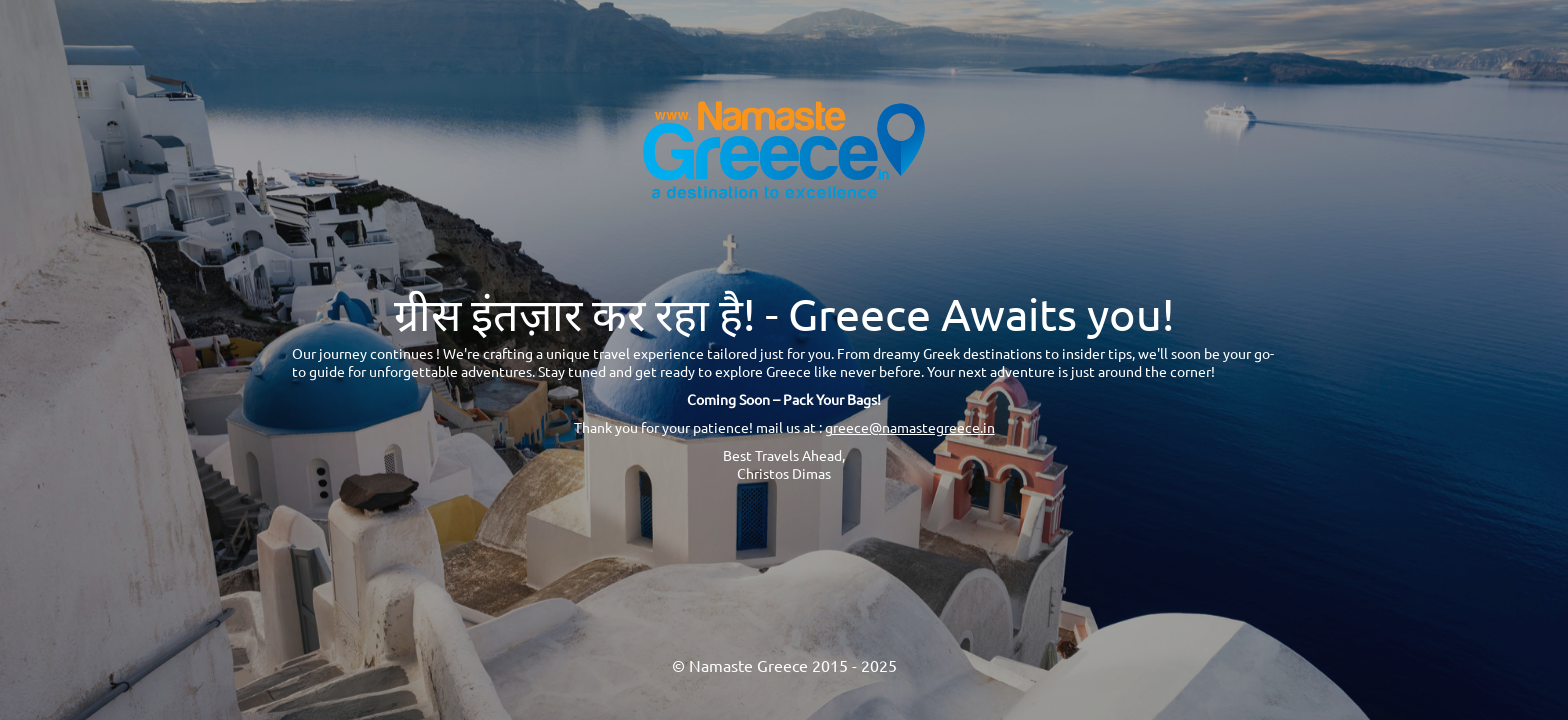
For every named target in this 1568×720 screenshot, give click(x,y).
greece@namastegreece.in (910, 427)
